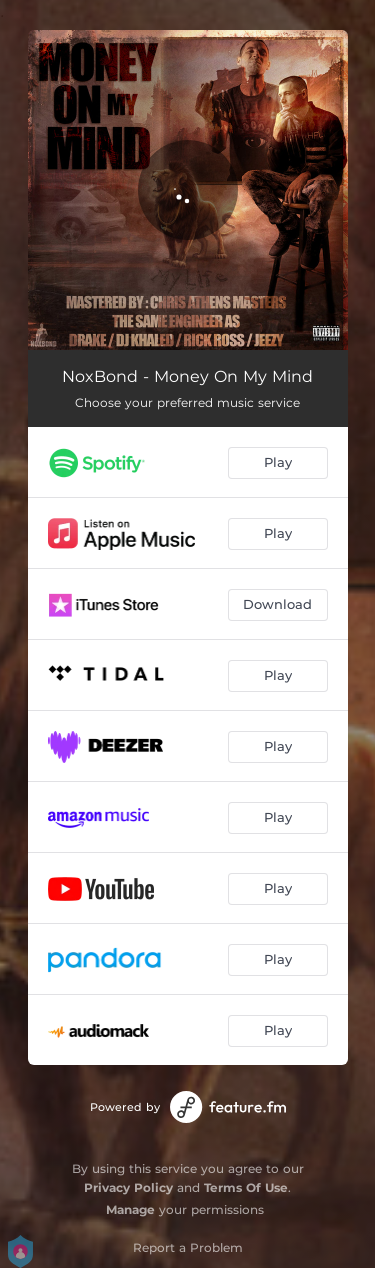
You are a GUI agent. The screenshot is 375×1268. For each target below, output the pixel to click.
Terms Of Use (246, 1187)
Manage (130, 1209)
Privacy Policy (128, 1187)
